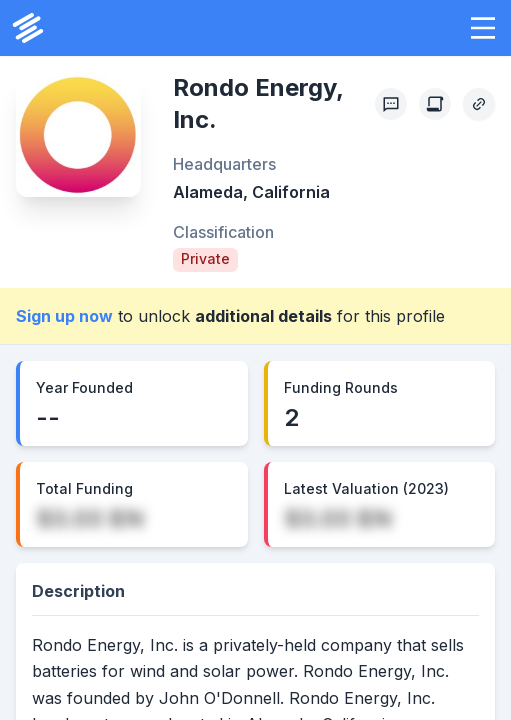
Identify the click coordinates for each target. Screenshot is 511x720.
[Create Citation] (435, 104)
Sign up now (64, 316)
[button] (483, 28)
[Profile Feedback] (391, 104)
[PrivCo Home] (28, 28)
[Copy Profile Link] (479, 104)
